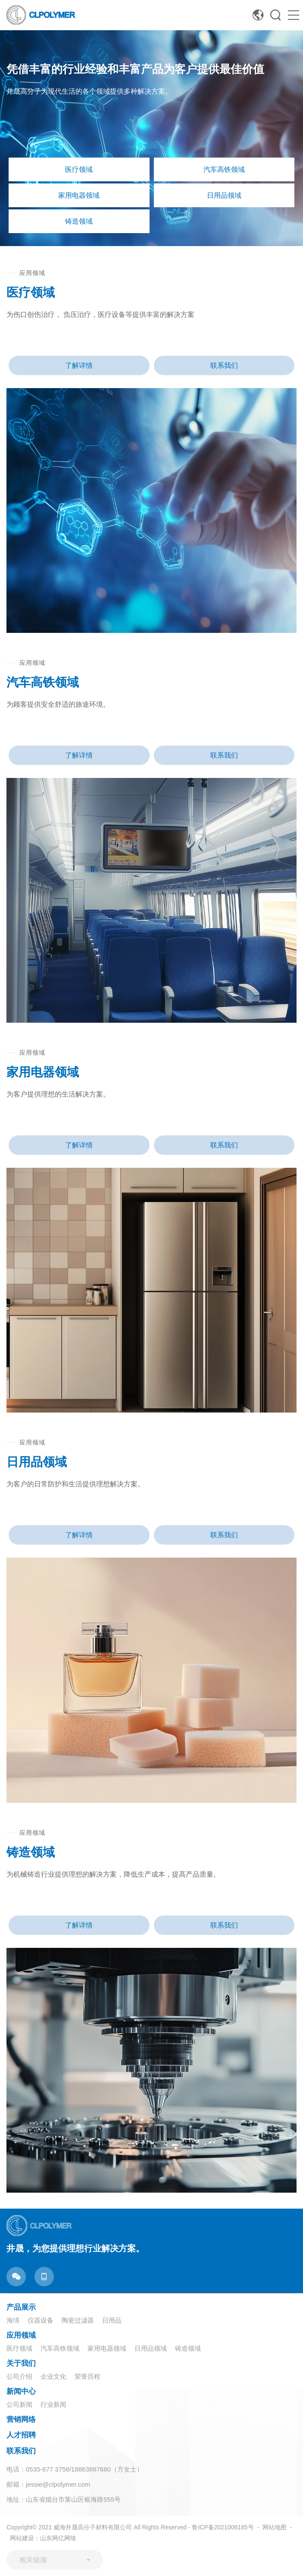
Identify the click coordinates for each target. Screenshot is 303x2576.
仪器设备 (40, 2320)
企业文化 (53, 2376)
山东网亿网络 (58, 2538)
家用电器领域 (106, 2348)
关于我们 (21, 2363)
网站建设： (25, 2538)
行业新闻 (53, 2404)
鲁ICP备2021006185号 (222, 2527)
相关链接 (33, 2559)
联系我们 (224, 365)
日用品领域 (150, 2348)
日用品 (112, 2320)
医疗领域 (19, 2348)
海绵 (12, 2320)
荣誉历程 (87, 2376)
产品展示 (21, 2307)
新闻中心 (21, 2391)
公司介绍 (19, 2376)
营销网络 (21, 2419)
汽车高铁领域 (60, 2348)
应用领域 (21, 2335)
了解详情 (79, 365)
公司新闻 (19, 2404)
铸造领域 (188, 2348)
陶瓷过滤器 (78, 2320)
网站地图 (274, 2527)
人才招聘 (21, 2435)
